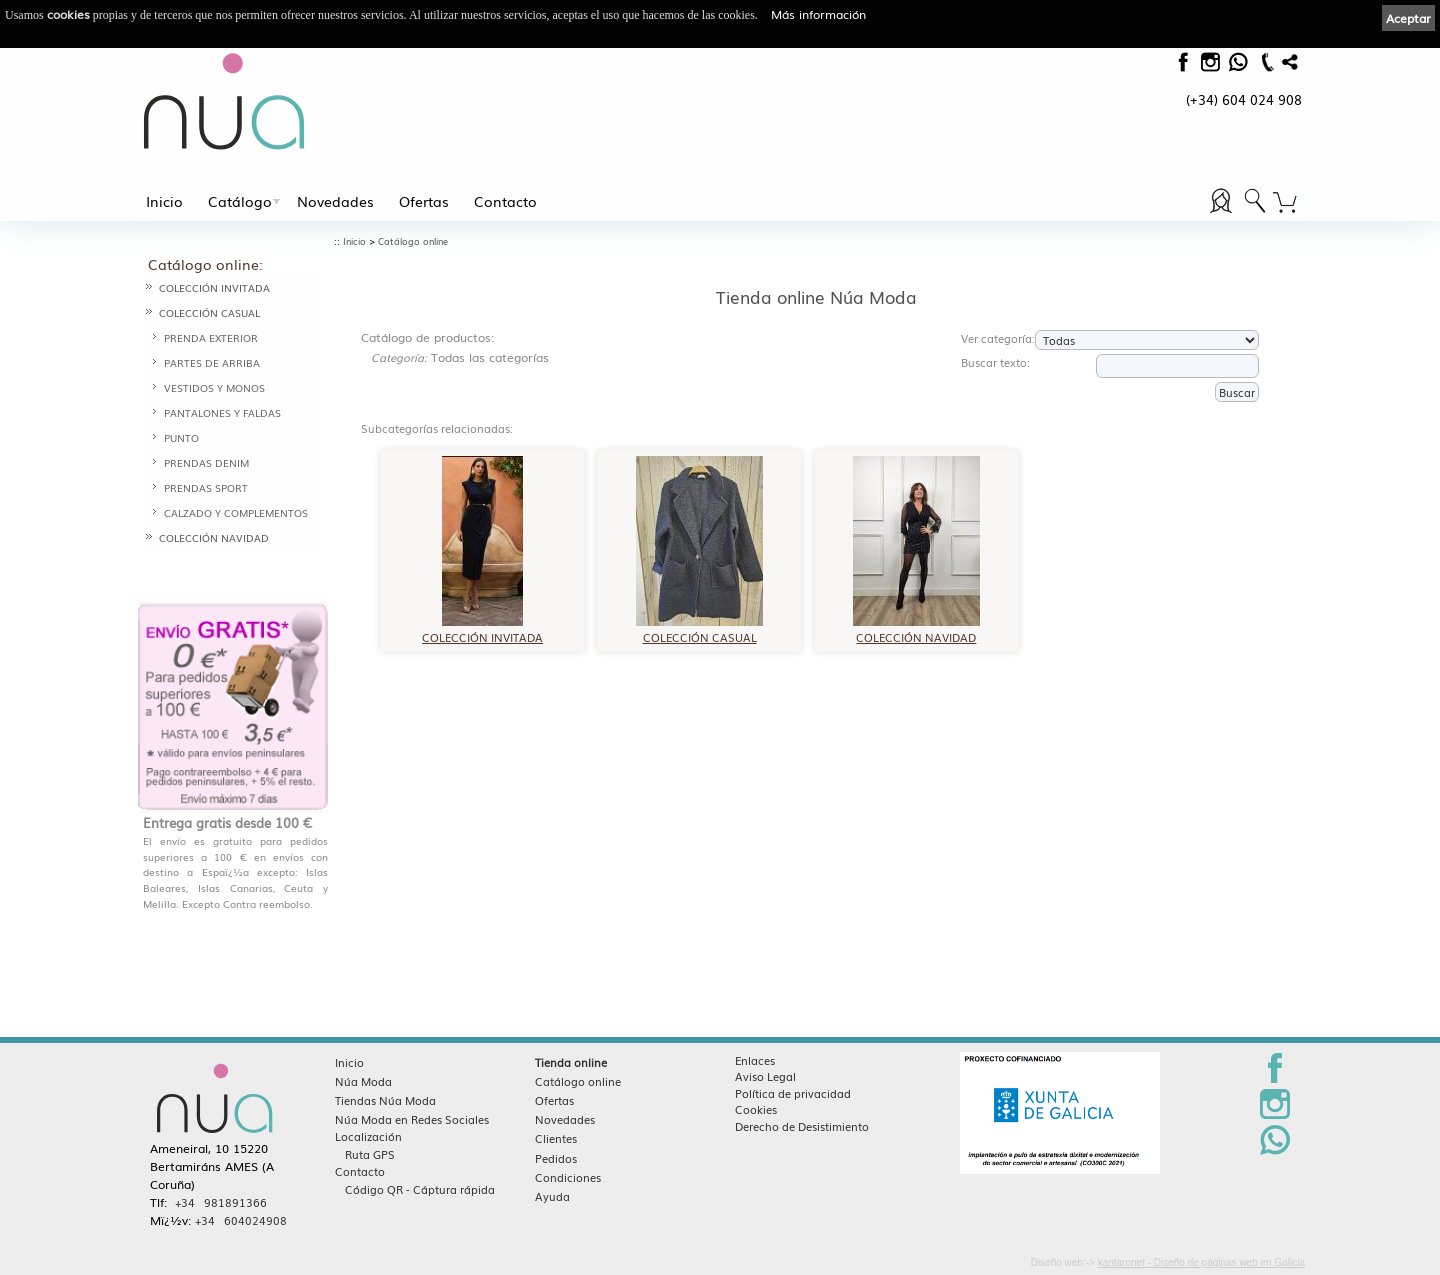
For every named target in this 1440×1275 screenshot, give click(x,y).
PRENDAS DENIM (206, 462)
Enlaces (755, 1060)
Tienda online (571, 1062)
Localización (368, 1136)
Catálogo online (413, 241)
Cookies (756, 1109)
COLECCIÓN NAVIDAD (214, 537)
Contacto (505, 201)
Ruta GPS (370, 1154)
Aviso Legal (765, 1076)
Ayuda (552, 1196)
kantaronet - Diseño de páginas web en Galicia (1201, 1262)
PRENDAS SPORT (206, 487)
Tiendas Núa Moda (385, 1100)
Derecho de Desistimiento (802, 1126)
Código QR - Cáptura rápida (420, 1189)
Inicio (164, 201)
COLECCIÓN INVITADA (214, 287)
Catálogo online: (205, 264)
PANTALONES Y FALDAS (222, 412)
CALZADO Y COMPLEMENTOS (236, 512)
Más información (818, 14)
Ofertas (424, 201)
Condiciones (568, 1177)
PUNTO (181, 437)
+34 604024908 (241, 1220)
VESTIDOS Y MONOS (214, 387)
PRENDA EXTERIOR (211, 337)
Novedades (335, 201)
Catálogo (240, 201)
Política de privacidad (793, 1093)
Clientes (556, 1138)
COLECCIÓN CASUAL (209, 312)
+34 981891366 (221, 1202)
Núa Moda (363, 1081)
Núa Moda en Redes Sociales (412, 1119)
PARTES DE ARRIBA (212, 362)
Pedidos (556, 1158)
